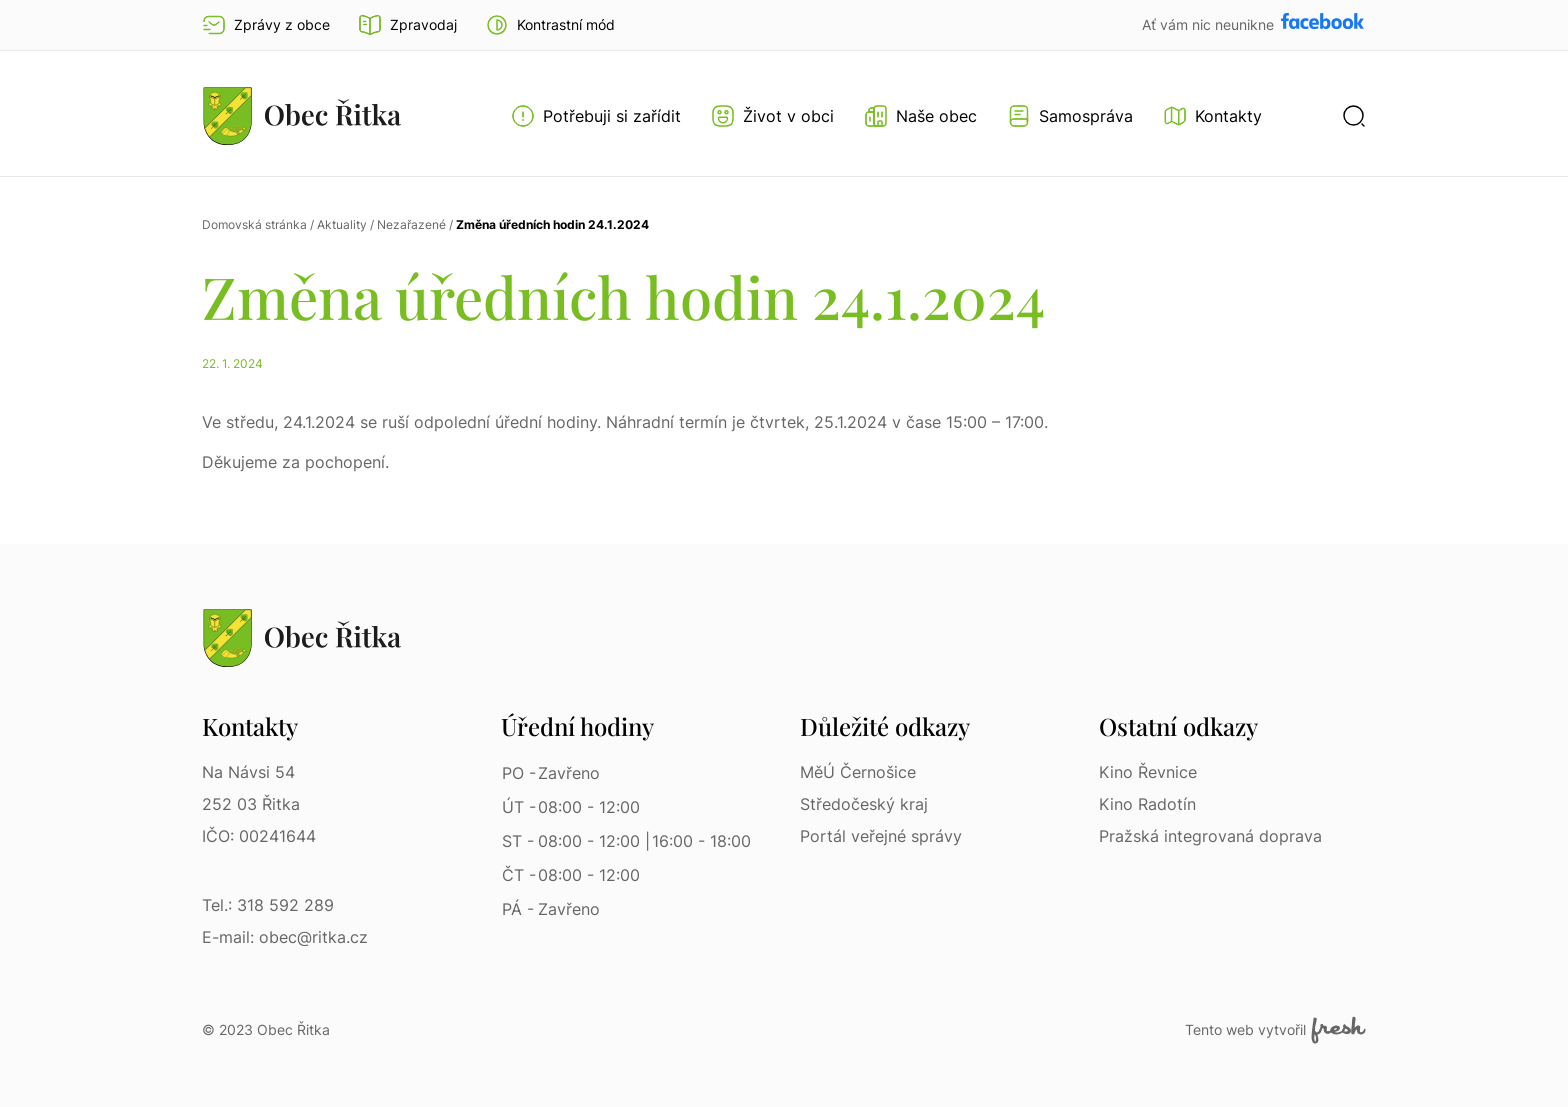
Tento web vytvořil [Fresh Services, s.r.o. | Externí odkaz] (1275, 1030)
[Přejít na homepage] (302, 115)
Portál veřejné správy (881, 836)
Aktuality (342, 224)
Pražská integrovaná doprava (1210, 836)
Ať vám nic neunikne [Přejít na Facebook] (1210, 24)
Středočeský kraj (864, 804)
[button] (550, 25)
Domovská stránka (254, 224)
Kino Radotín (1147, 804)
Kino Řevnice (1148, 772)
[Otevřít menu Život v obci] (772, 116)
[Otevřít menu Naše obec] (920, 116)
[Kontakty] (1212, 116)
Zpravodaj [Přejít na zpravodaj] (407, 25)
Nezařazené (411, 224)
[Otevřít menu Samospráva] (1070, 116)
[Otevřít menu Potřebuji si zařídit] (596, 116)
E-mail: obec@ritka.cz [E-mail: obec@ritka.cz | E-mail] (285, 937)
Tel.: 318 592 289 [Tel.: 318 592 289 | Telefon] (268, 905)
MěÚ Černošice (858, 772)
